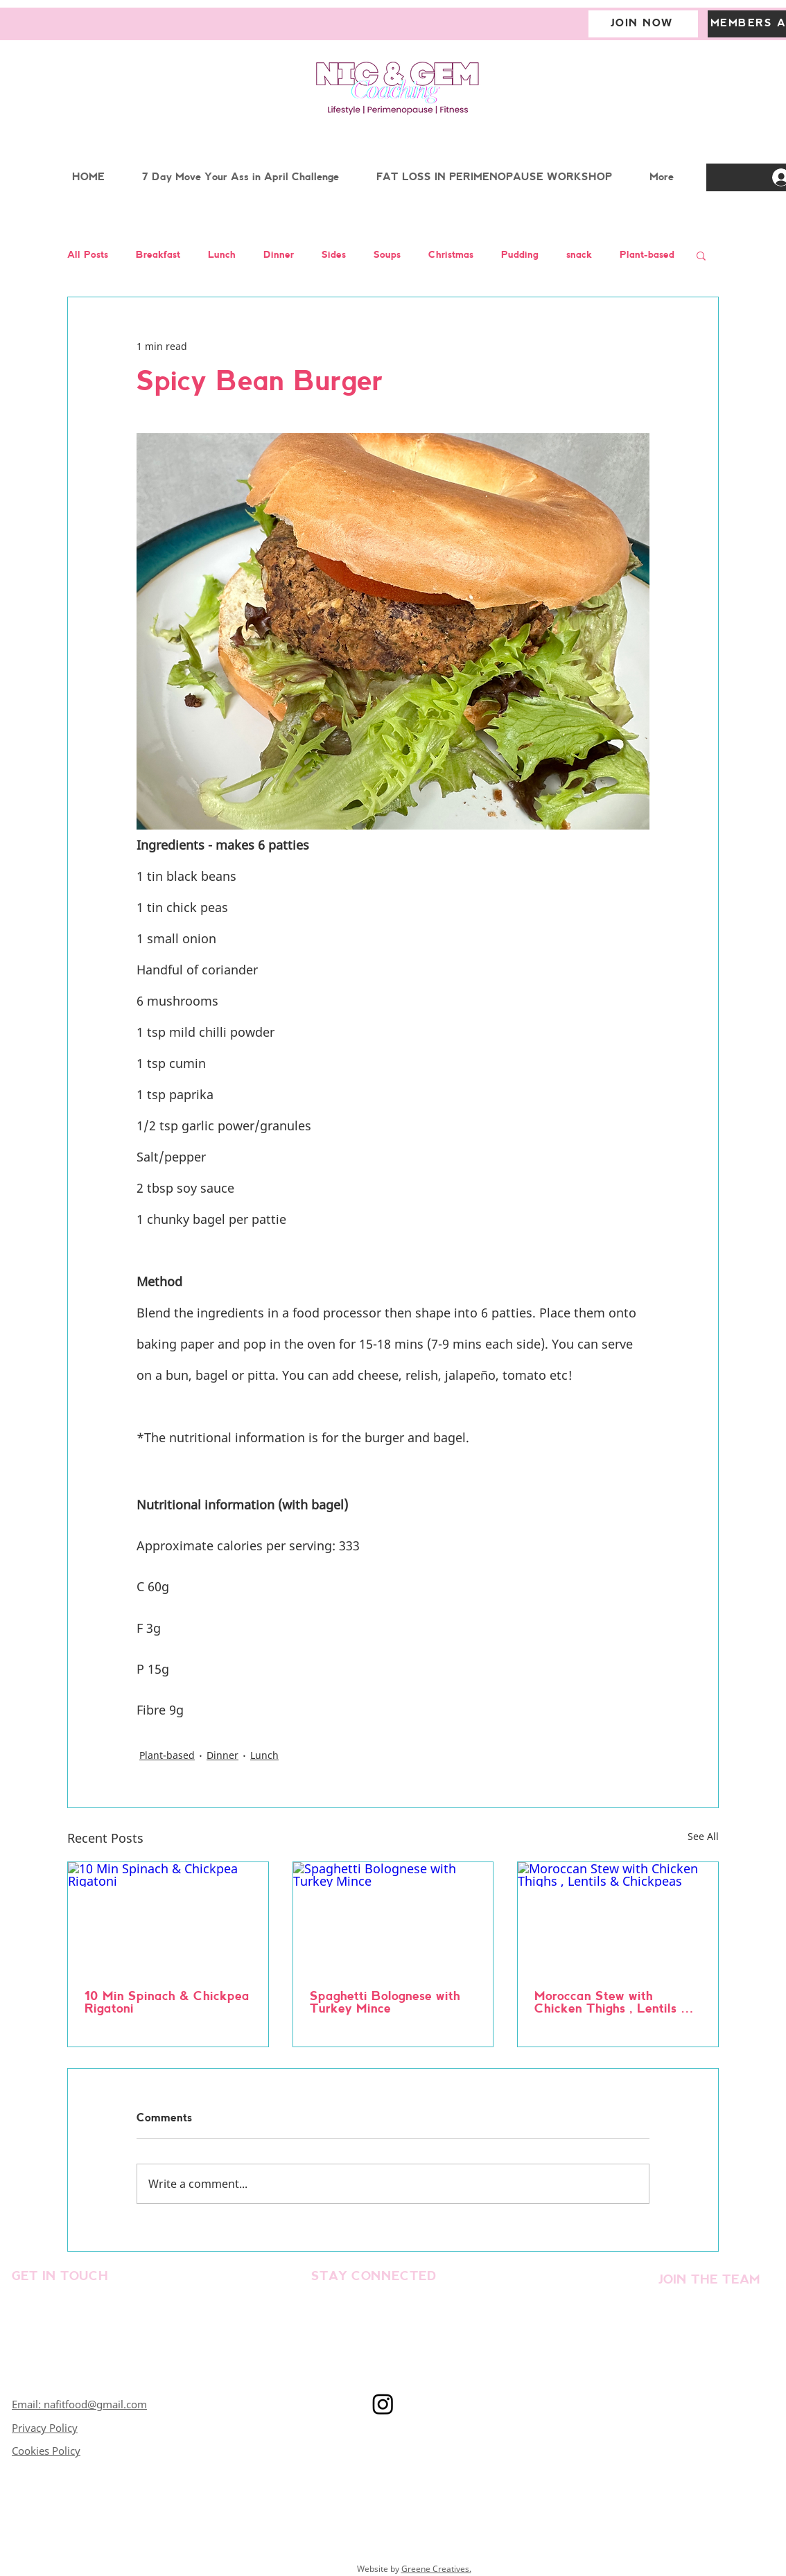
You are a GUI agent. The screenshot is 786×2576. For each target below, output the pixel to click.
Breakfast (158, 255)
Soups (387, 255)
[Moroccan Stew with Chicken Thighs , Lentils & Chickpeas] (618, 1918)
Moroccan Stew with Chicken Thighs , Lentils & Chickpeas (612, 2003)
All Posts (87, 255)
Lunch (222, 255)
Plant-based (647, 255)
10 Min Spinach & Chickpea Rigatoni (167, 2003)
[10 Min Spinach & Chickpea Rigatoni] (168, 1918)
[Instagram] (382, 2403)
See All (703, 1836)
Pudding (520, 255)
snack (579, 255)
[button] (701, 255)
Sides (334, 255)
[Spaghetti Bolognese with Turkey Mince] (393, 1918)
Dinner (278, 255)
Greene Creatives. (436, 2569)
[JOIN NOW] (643, 23)
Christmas (450, 255)
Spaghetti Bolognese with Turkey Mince (385, 2003)
